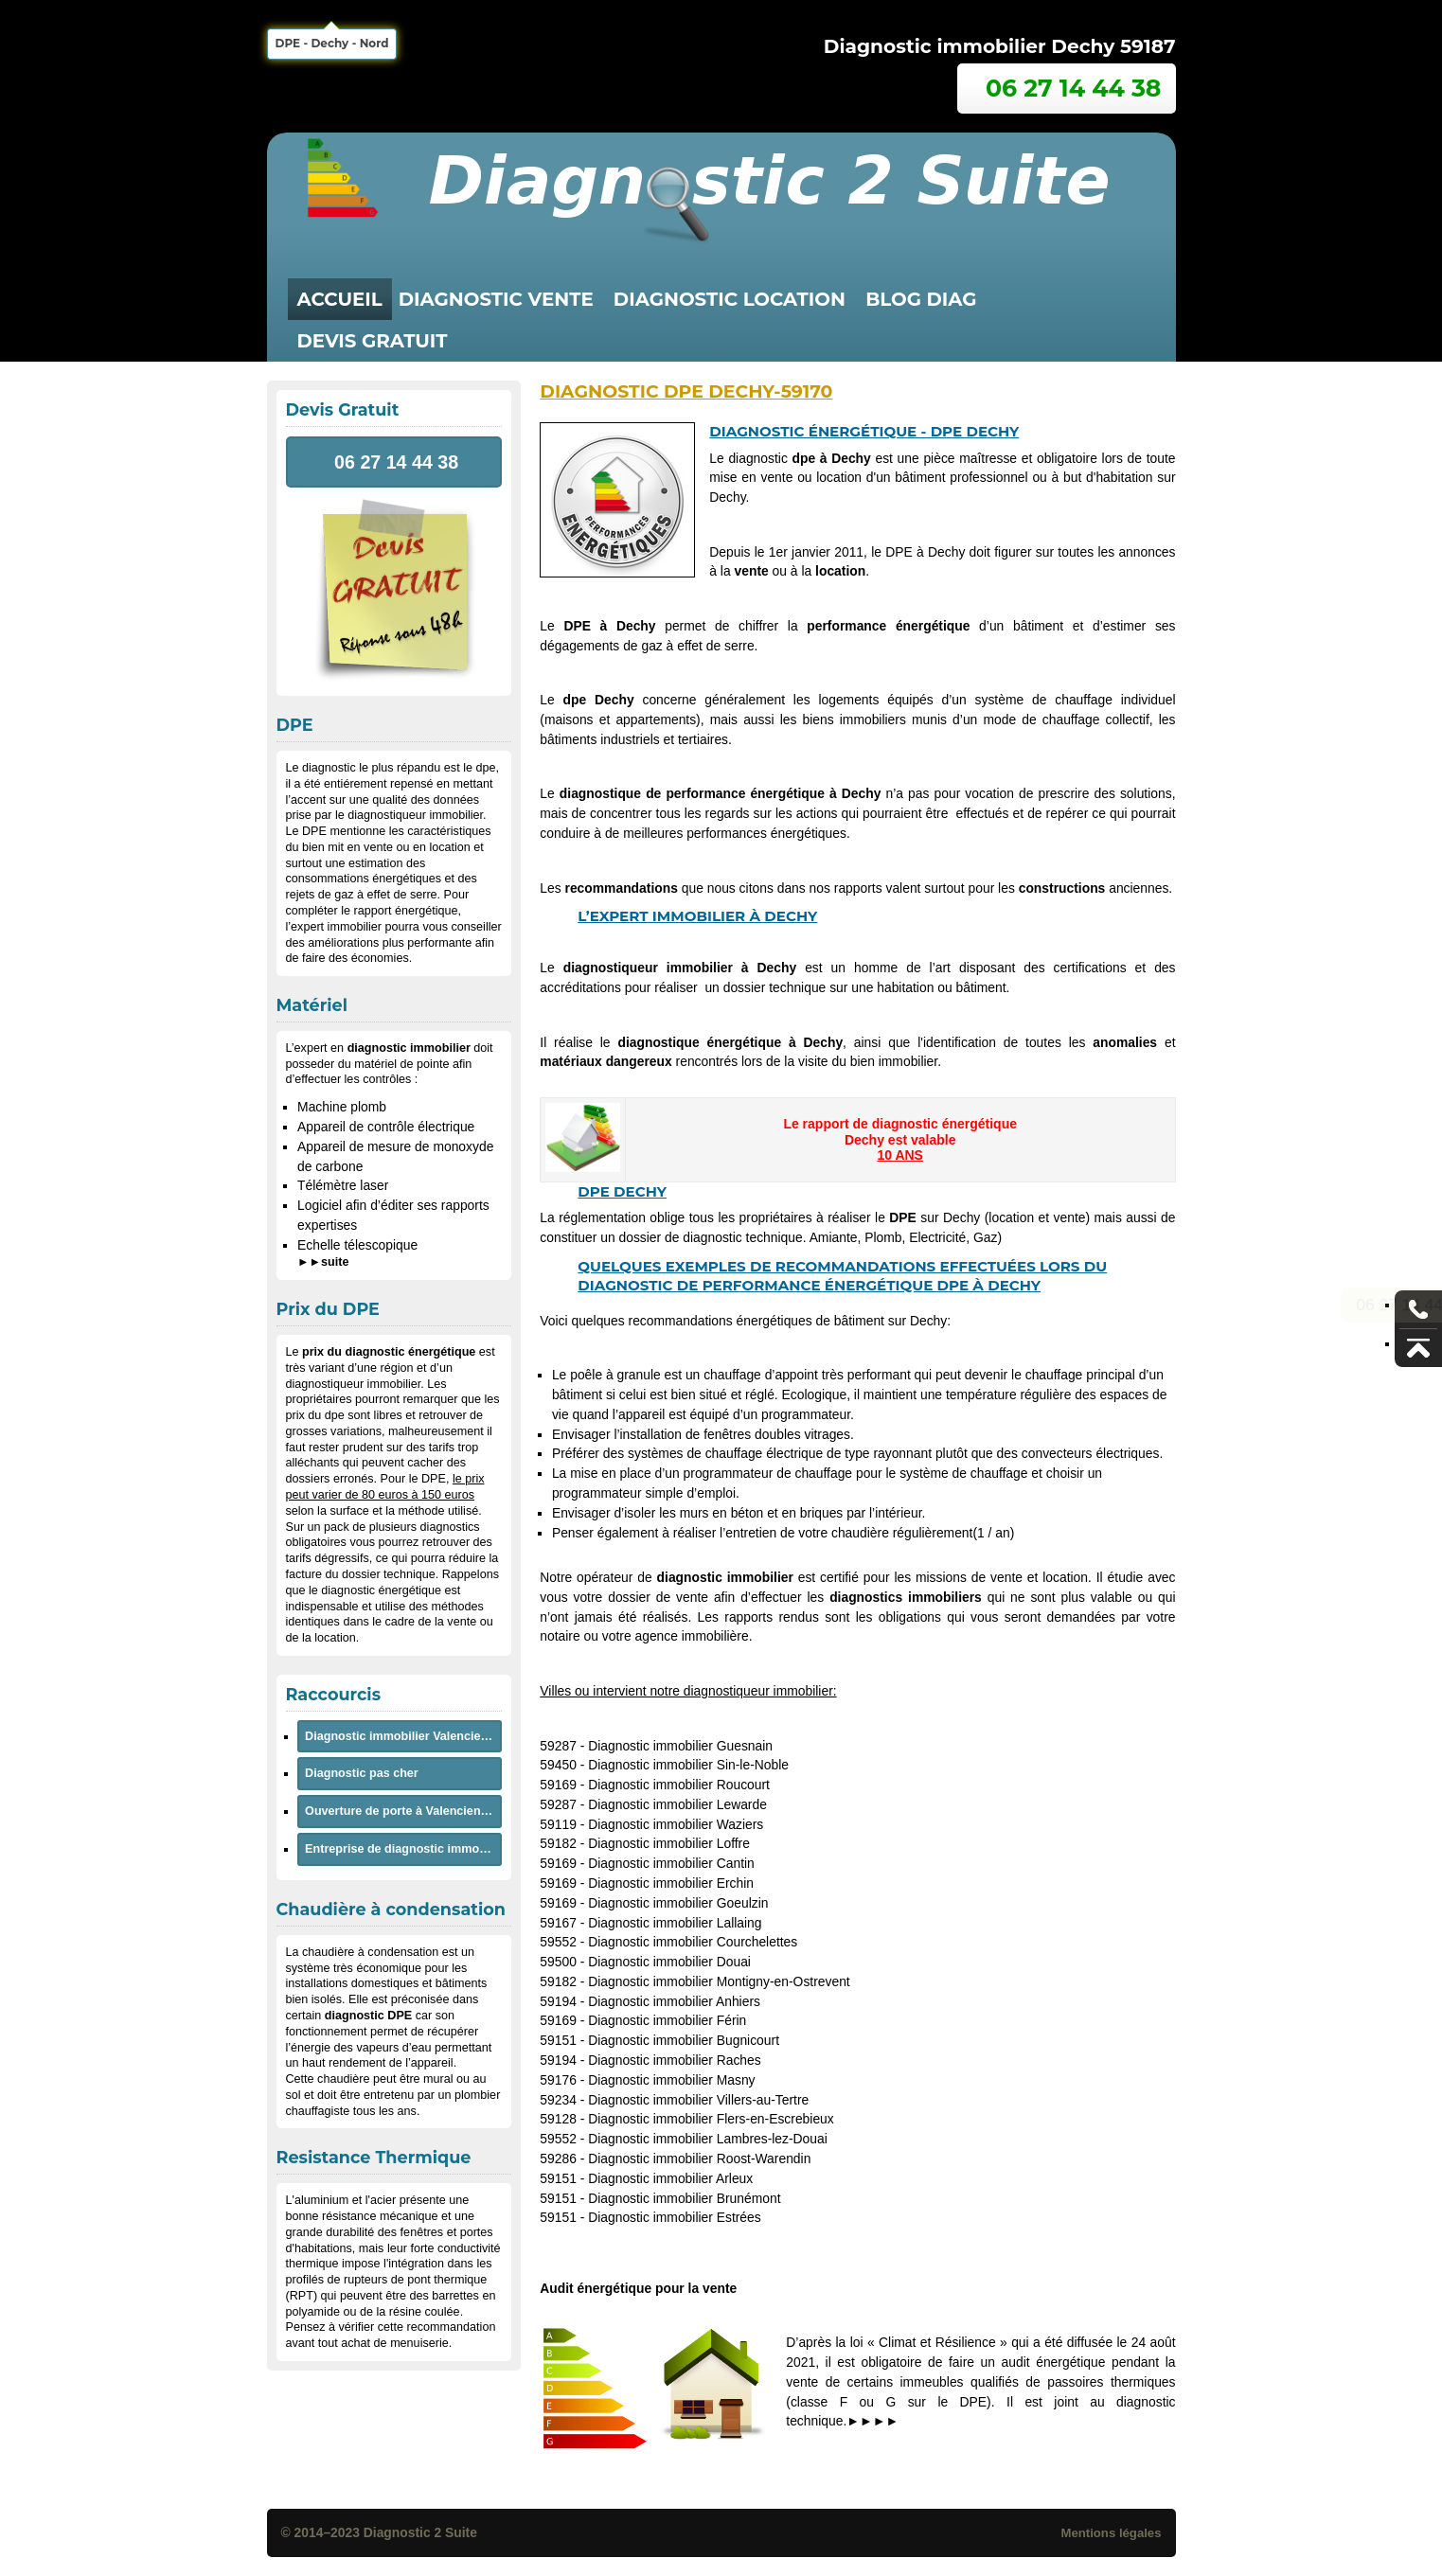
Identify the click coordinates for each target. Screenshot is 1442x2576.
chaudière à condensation (370, 1952)
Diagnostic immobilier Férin (667, 2020)
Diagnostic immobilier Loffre (669, 1843)
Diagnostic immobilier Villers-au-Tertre (698, 2099)
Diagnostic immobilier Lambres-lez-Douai (708, 2138)
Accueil (340, 299)
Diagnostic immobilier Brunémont (684, 2198)
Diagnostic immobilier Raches (674, 2060)
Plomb (882, 1237)
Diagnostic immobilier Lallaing (674, 1922)
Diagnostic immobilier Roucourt (679, 1784)
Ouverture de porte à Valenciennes (403, 1811)
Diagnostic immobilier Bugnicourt (683, 2040)
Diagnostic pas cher (361, 1773)
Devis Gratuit (372, 340)
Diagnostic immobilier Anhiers (674, 2001)
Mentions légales (1110, 2533)
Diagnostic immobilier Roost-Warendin (699, 2158)
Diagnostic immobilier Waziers (675, 1824)
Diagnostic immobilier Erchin (671, 1883)
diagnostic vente (496, 299)
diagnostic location (730, 299)
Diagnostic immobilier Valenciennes (403, 1736)
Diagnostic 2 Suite (420, 2532)
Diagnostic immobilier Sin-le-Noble (688, 1764)
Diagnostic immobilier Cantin (671, 1863)
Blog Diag (920, 299)
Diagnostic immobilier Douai (669, 1961)
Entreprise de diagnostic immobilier (403, 1849)
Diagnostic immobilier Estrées (674, 2217)
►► (322, 1262)
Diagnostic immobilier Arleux (670, 2178)
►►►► (872, 2420)
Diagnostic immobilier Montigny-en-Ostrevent (719, 1981)
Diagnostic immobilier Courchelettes (692, 1941)
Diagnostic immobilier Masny (671, 2079)
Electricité (937, 1237)
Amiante (834, 1237)
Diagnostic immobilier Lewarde (677, 1804)
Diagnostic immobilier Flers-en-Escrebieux (711, 2118)
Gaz (985, 1237)
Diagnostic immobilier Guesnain (680, 1745)
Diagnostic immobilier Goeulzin (678, 1902)
